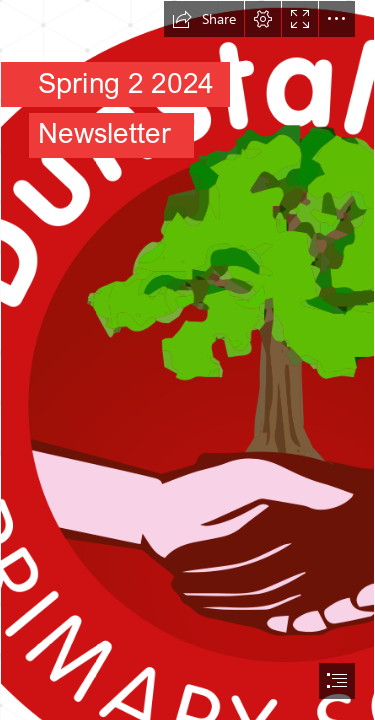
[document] (187, 360)
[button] (204, 19)
